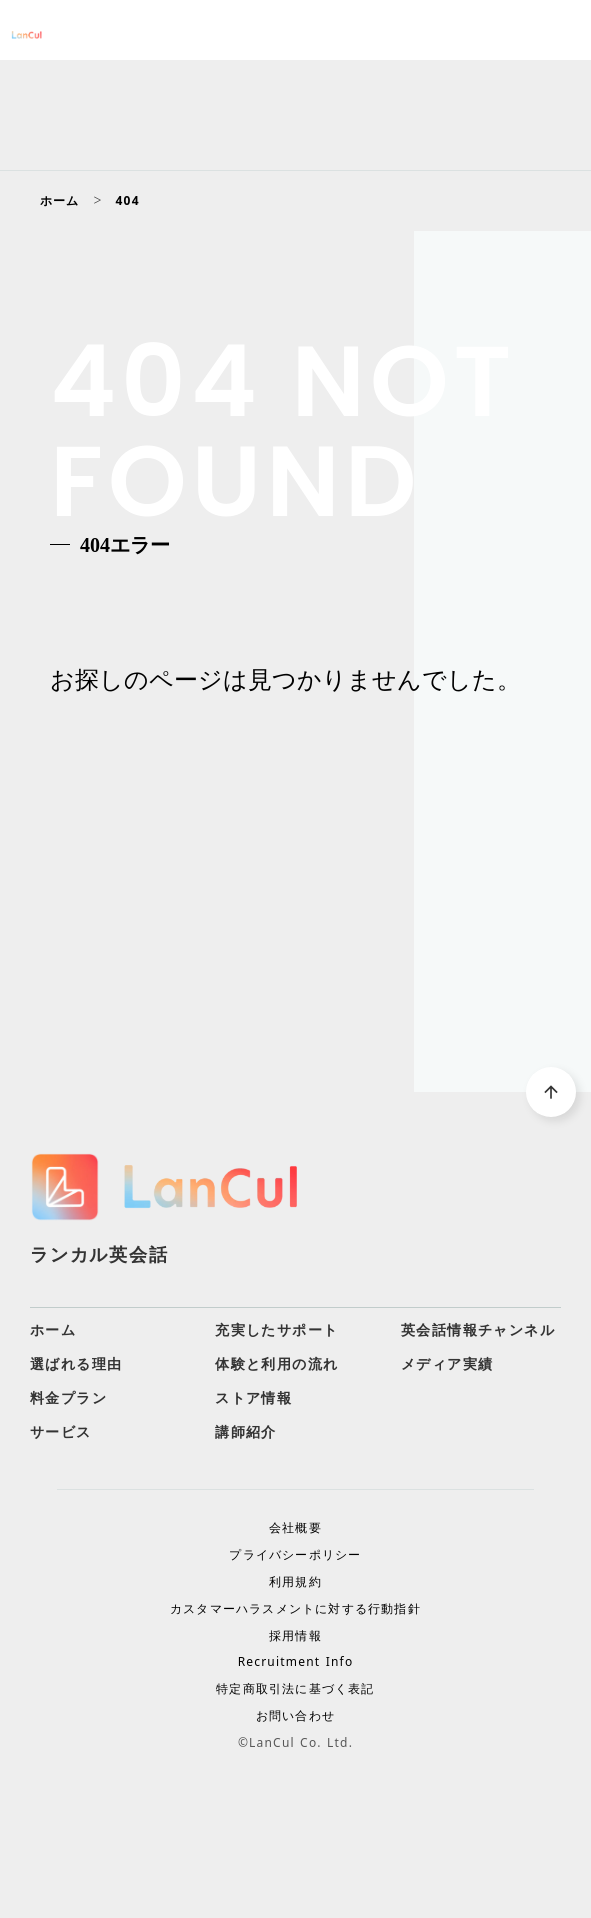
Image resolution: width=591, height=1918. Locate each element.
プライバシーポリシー (295, 1555)
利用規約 (295, 1582)
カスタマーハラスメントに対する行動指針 (295, 1609)
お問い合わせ (295, 1716)
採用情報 (295, 1636)
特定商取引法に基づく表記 (295, 1689)
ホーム (60, 201)
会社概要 (295, 1528)
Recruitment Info (296, 1662)
